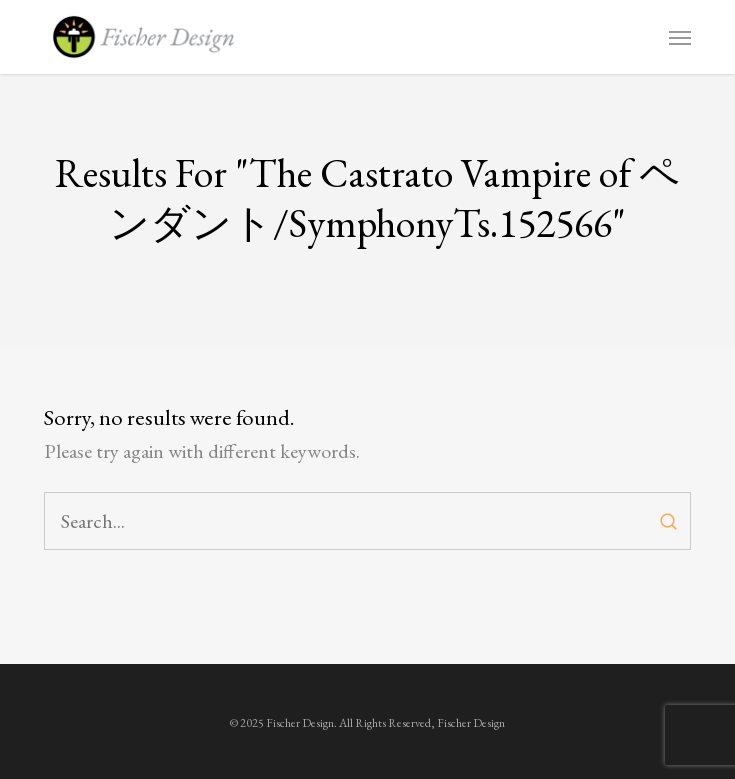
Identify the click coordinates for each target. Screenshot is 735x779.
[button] (680, 37)
